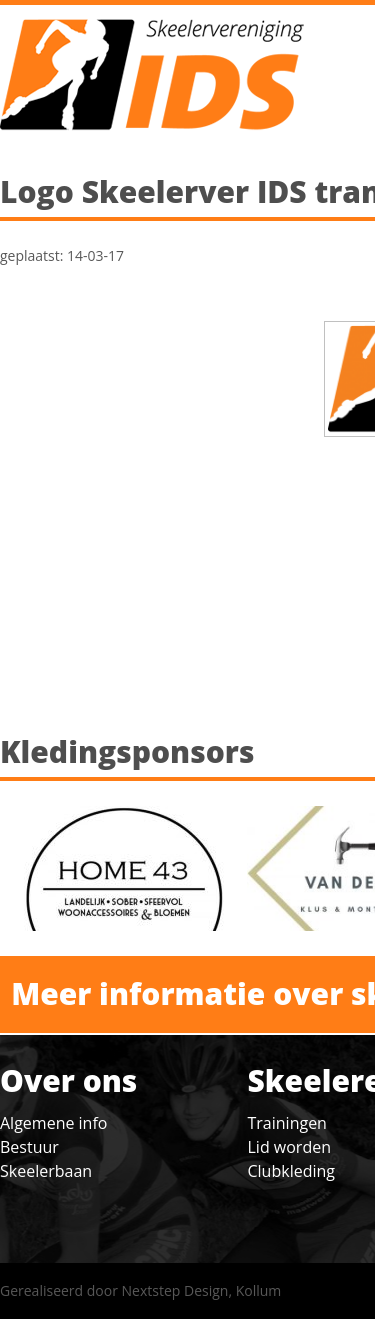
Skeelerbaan (46, 1171)
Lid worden (289, 1147)
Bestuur (29, 1147)
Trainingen (287, 1123)
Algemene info (53, 1123)
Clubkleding (291, 1171)
